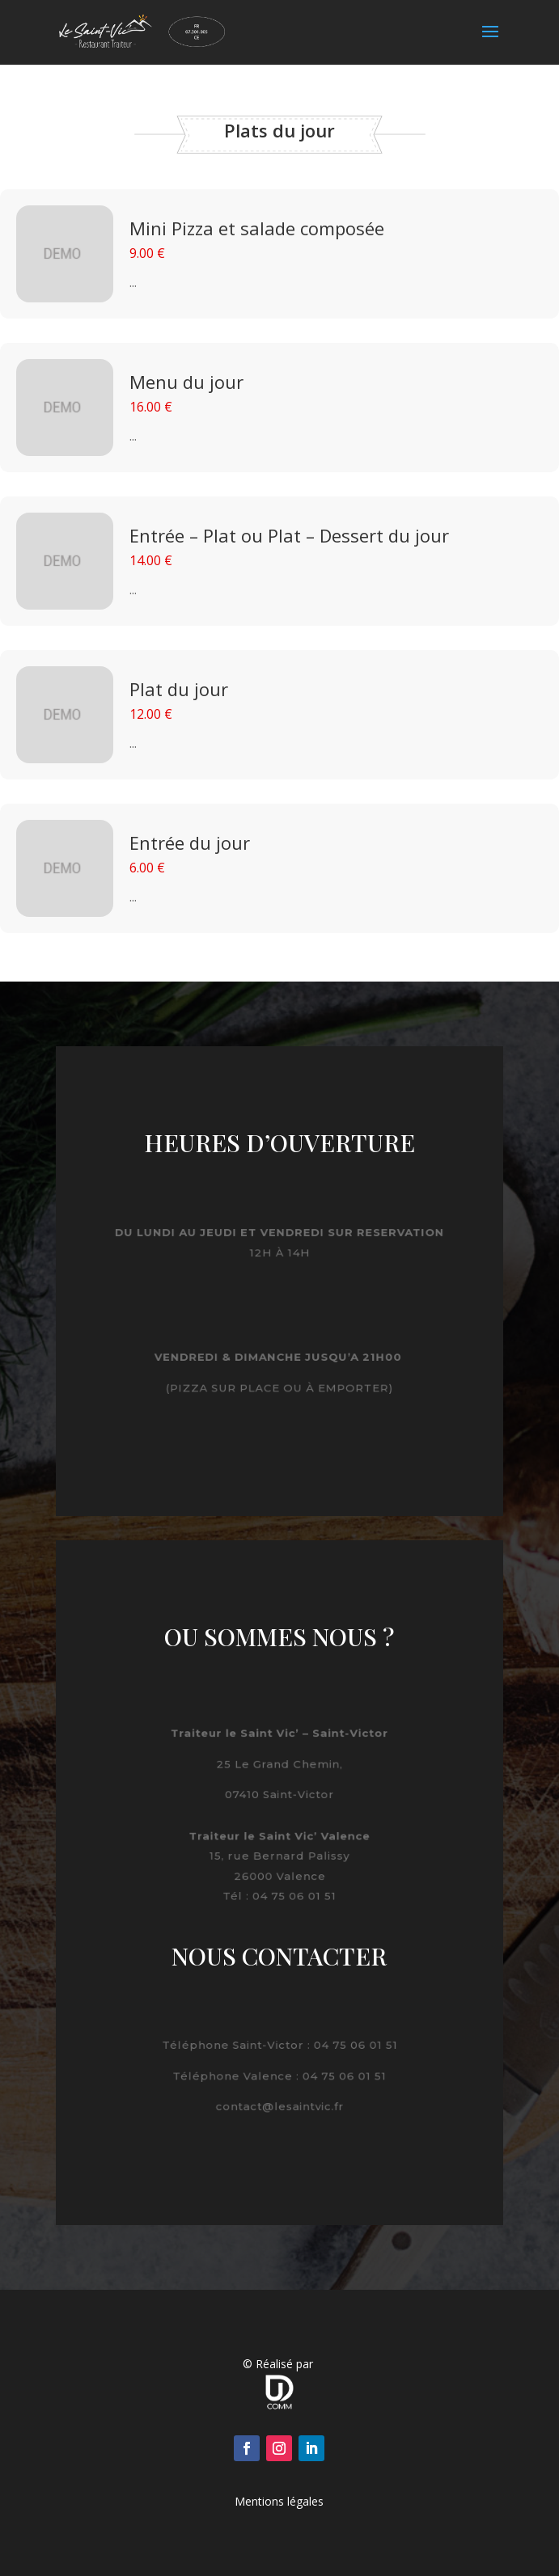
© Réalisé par (279, 2363)
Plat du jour (178, 689)
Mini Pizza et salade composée (256, 228)
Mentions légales (279, 2501)
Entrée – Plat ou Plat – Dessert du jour (289, 535)
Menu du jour (186, 382)
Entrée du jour (189, 842)
